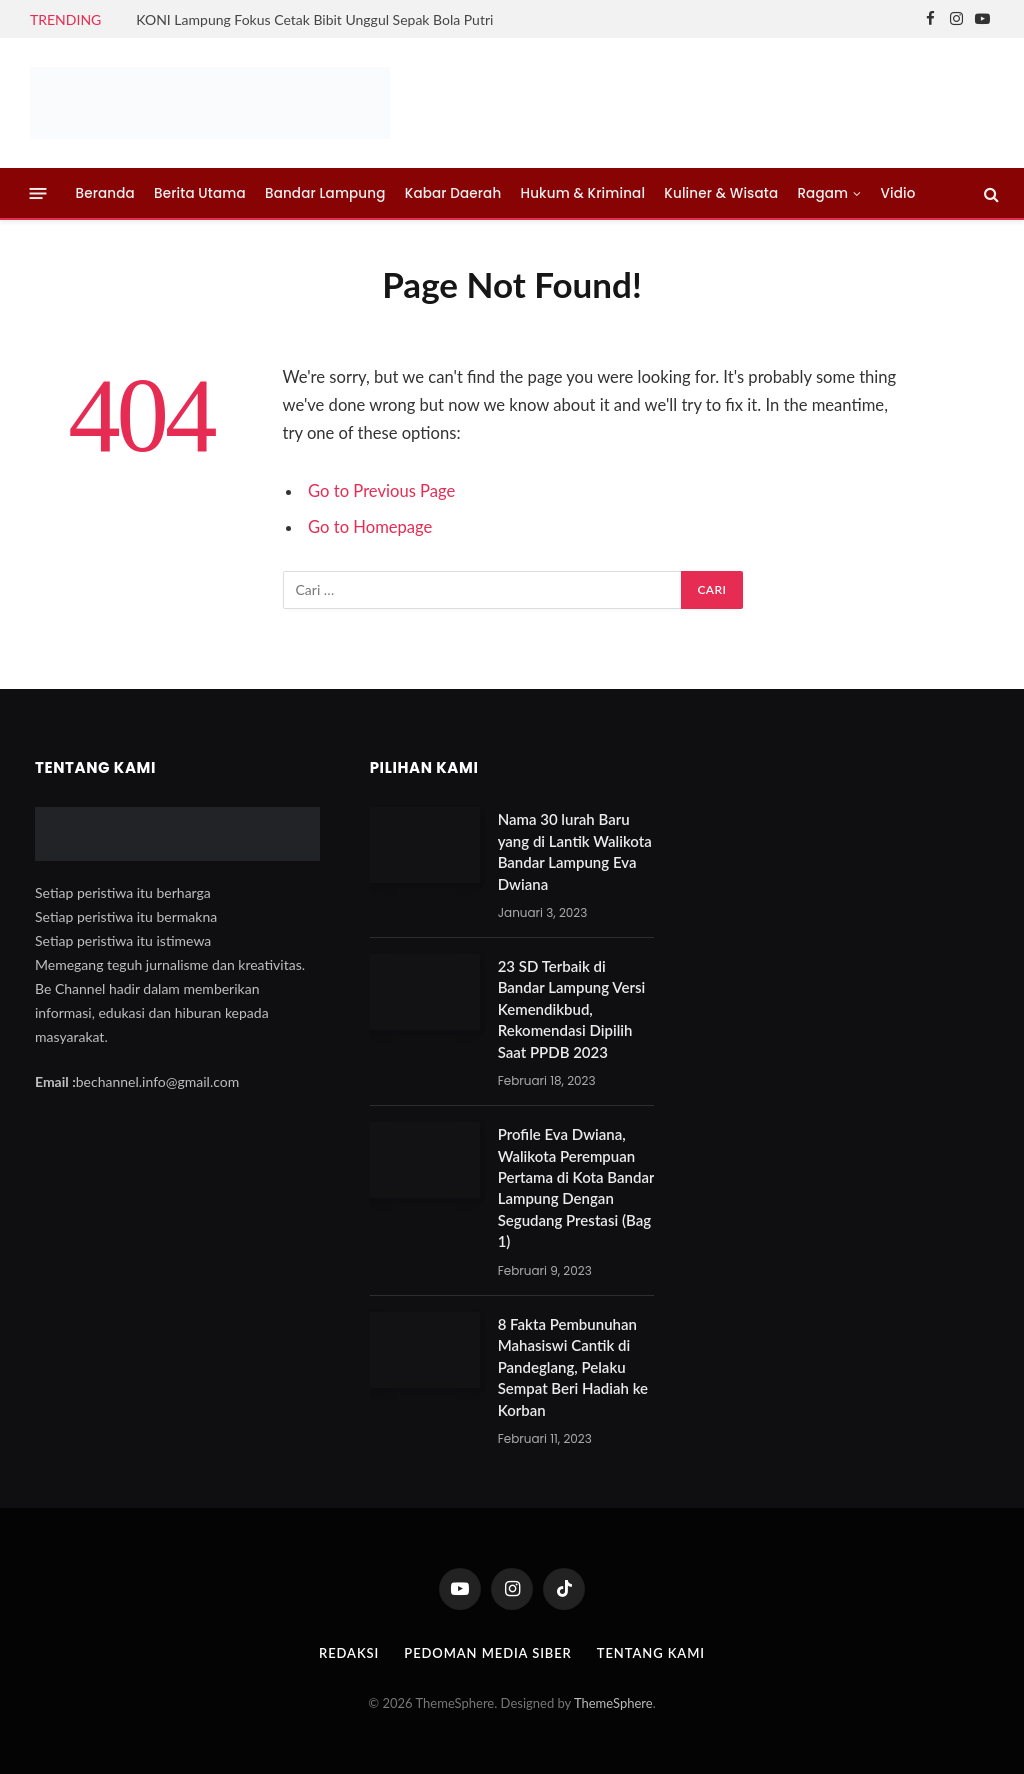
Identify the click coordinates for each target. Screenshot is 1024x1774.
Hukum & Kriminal (583, 193)
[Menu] (38, 193)
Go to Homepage (370, 527)
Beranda (105, 193)
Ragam (822, 193)
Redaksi (349, 1653)
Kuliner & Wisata (721, 193)
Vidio (898, 193)
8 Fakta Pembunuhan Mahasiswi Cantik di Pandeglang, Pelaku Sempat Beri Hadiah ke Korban (573, 1367)
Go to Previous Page (381, 491)
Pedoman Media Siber (488, 1653)
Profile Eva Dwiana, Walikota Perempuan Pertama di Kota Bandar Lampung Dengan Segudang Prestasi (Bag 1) (576, 1187)
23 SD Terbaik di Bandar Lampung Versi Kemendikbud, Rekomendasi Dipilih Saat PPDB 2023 (572, 1009)
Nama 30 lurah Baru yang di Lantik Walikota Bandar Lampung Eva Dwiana (575, 851)
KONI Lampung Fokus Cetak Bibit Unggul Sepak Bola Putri (314, 19)
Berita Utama (200, 193)
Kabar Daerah (453, 193)
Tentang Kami (651, 1653)
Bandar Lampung (325, 193)
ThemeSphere (613, 1703)
